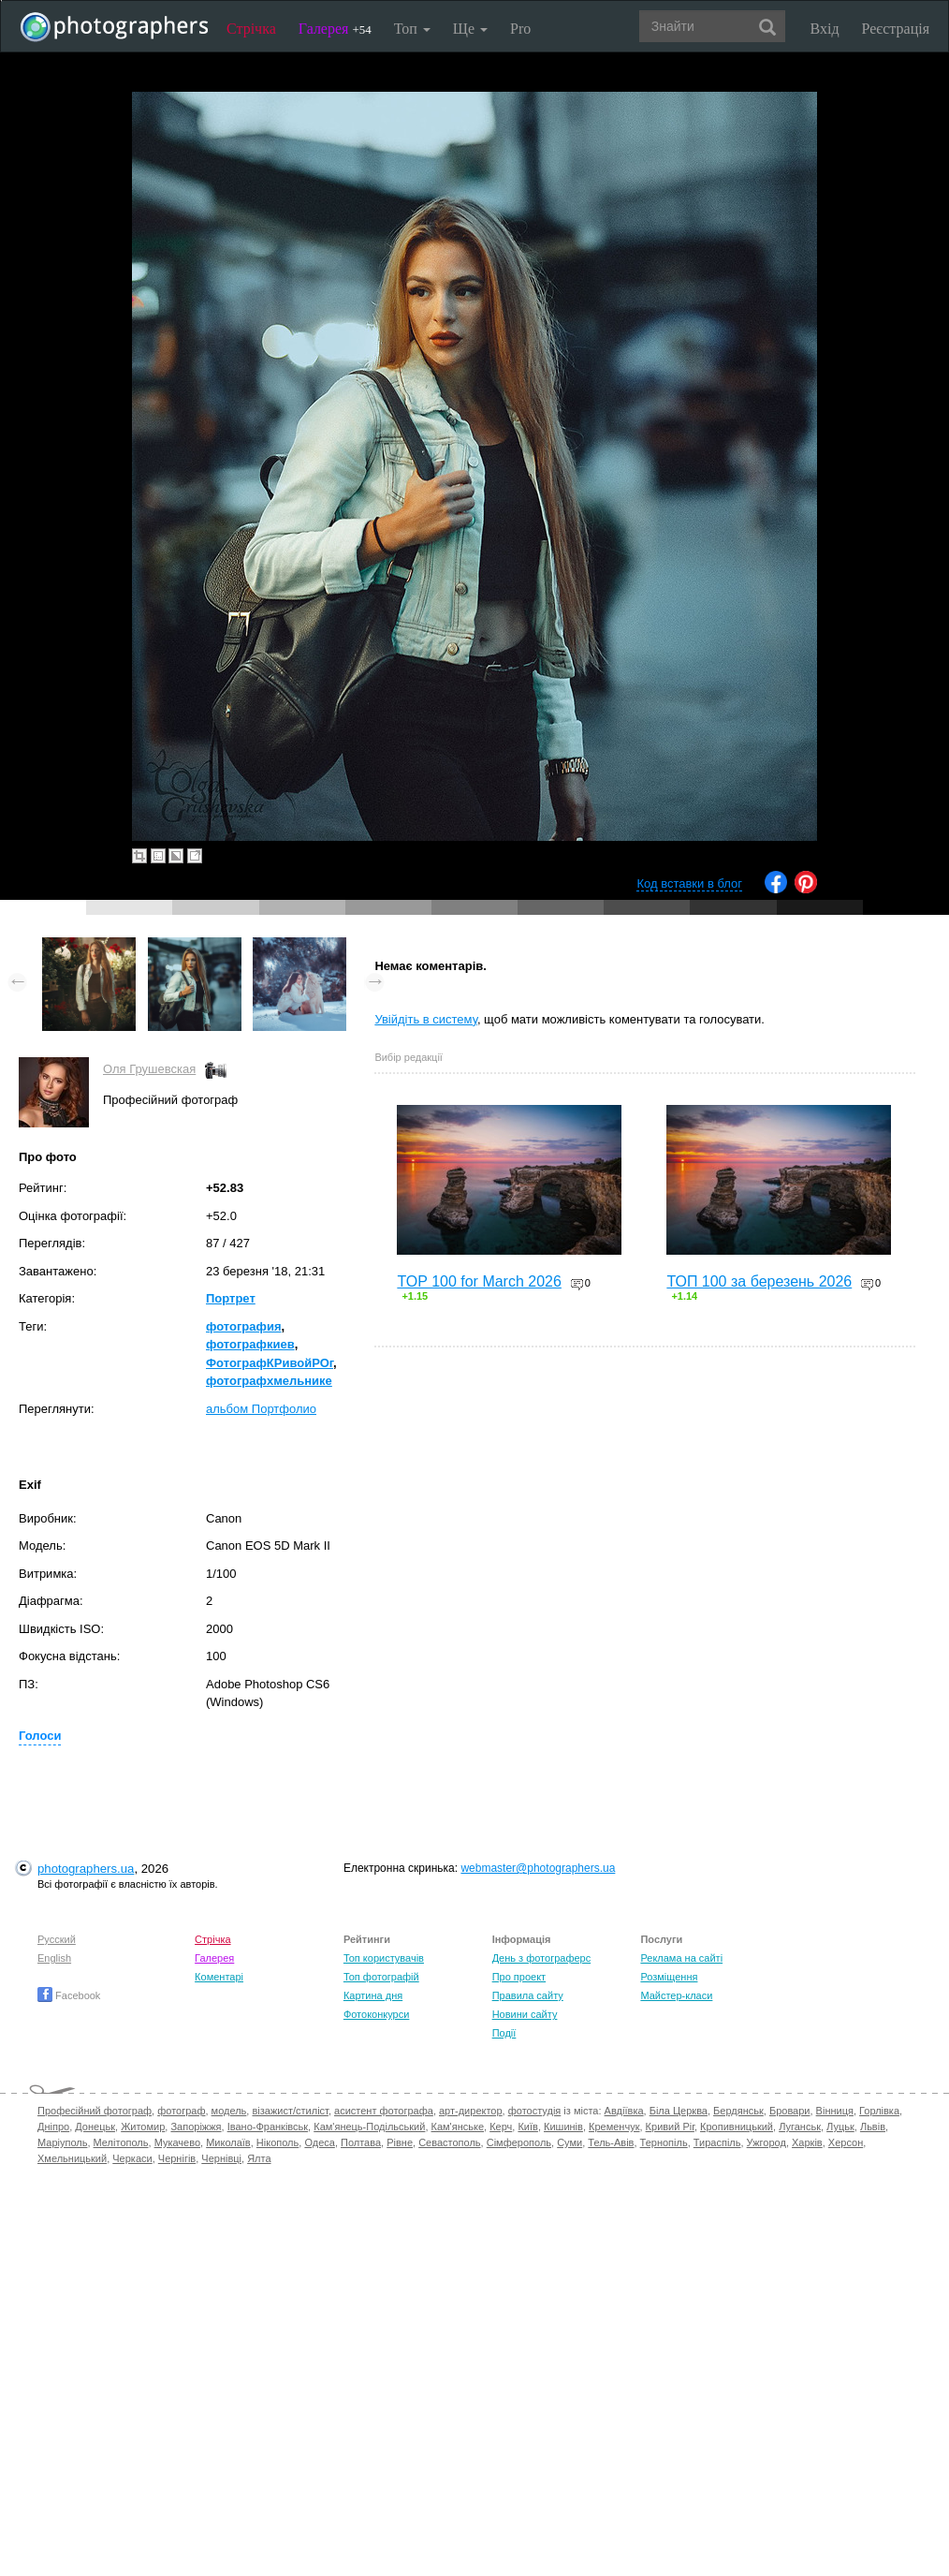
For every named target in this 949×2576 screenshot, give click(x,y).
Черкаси (132, 2158)
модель (229, 2110)
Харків (807, 2142)
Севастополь (449, 2142)
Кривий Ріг (670, 2126)
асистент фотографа (383, 2110)
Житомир (143, 2126)
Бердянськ (738, 2110)
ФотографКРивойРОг (269, 1363)
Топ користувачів (383, 1958)
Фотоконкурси (376, 2014)
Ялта (258, 2158)
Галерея (335, 29)
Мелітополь (121, 2142)
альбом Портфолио (261, 1409)
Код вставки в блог (689, 883)
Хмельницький (72, 2158)
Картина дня (372, 1995)
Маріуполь (62, 2142)
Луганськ (800, 2126)
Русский (56, 1939)
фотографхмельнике (269, 1381)
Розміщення (668, 1976)
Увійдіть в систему (425, 1019)
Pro (520, 29)
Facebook (68, 1995)
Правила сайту (527, 1995)
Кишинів (563, 2126)
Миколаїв (228, 2142)
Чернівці (221, 2158)
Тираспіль (717, 2142)
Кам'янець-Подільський (369, 2126)
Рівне (400, 2142)
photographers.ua (85, 1869)
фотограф (181, 2110)
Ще (470, 29)
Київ (527, 2126)
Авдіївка (624, 2110)
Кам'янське (458, 2126)
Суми (569, 2142)
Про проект (519, 1976)
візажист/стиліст (290, 2110)
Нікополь (277, 2142)
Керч (500, 2126)
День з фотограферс (541, 1958)
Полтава (361, 2142)
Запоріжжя (195, 2126)
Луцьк (840, 2126)
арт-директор (471, 2110)
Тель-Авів (611, 2142)
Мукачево (177, 2142)
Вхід (825, 29)
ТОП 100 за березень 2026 (759, 1281)
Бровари (789, 2110)
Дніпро (53, 2126)
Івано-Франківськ (267, 2126)
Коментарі (219, 1976)
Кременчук (614, 2126)
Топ (412, 29)
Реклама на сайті (681, 1958)
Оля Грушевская (149, 1069)
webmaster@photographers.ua (537, 1868)
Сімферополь (519, 2142)
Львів (872, 2126)
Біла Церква (679, 2110)
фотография (244, 1326)
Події (504, 2033)
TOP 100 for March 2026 (479, 1281)
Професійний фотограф (94, 2110)
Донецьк (95, 2126)
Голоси (40, 1736)
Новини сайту (525, 2014)
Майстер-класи (676, 1995)
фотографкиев (250, 1344)
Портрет (231, 1298)
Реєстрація (895, 29)
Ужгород (766, 2142)
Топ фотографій (381, 1976)
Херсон (845, 2142)
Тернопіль (664, 2142)
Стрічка (251, 29)
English (54, 1958)
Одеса (319, 2142)
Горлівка (879, 2110)
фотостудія (535, 2110)
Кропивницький (736, 2126)
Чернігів (177, 2158)
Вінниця (835, 2110)
